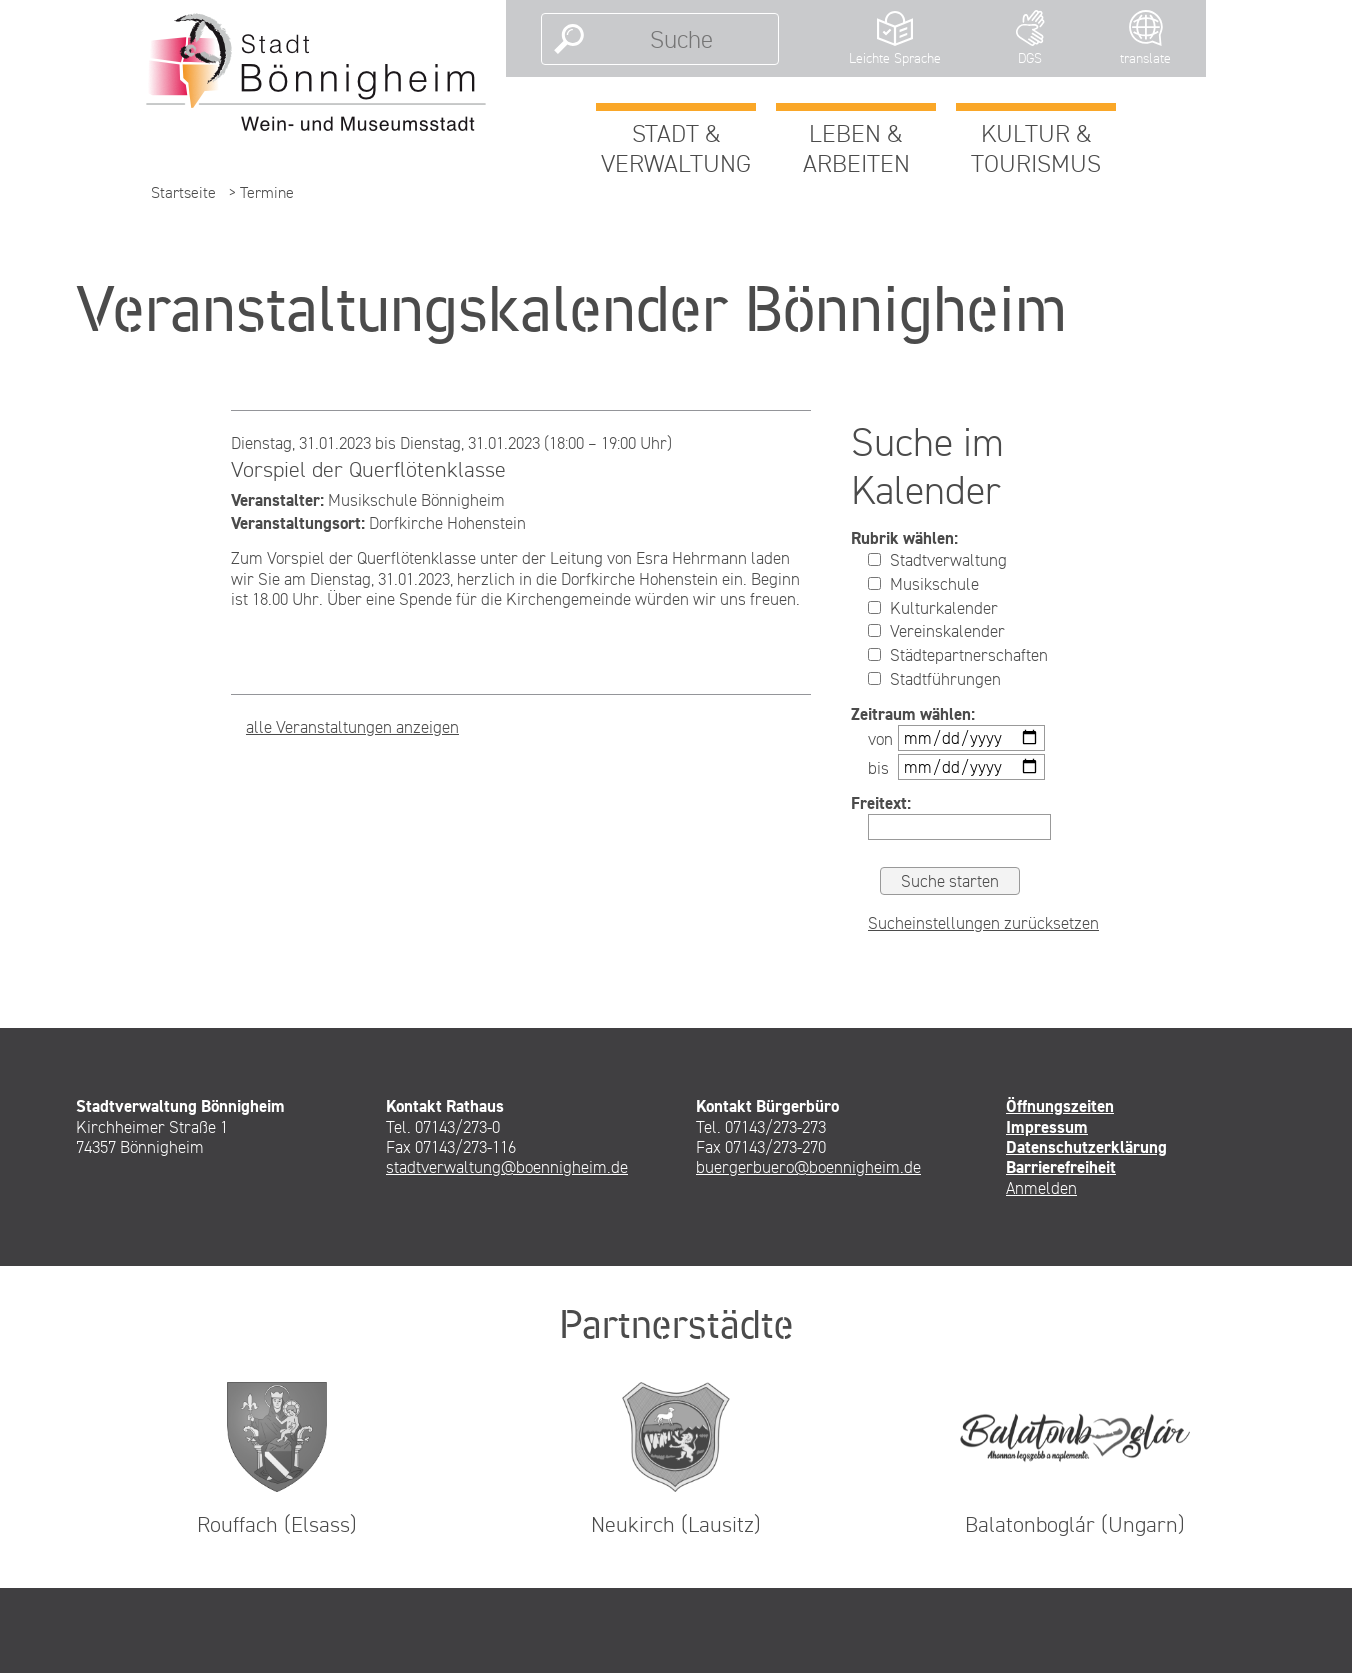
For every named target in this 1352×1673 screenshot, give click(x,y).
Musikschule (923, 584)
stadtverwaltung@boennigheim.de (507, 1167)
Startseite (183, 192)
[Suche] (681, 39)
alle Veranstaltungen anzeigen (352, 727)
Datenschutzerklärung (1086, 1147)
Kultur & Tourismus (1036, 148)
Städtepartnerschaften (958, 655)
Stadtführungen (934, 679)
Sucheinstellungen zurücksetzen (983, 923)
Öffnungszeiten (1060, 1106)
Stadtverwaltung (937, 560)
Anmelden (1041, 1188)
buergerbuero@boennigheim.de (808, 1167)
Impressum (1047, 1127)
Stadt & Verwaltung (676, 148)
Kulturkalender (933, 608)
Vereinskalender (936, 631)
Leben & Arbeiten (856, 148)
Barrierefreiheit (1061, 1167)
